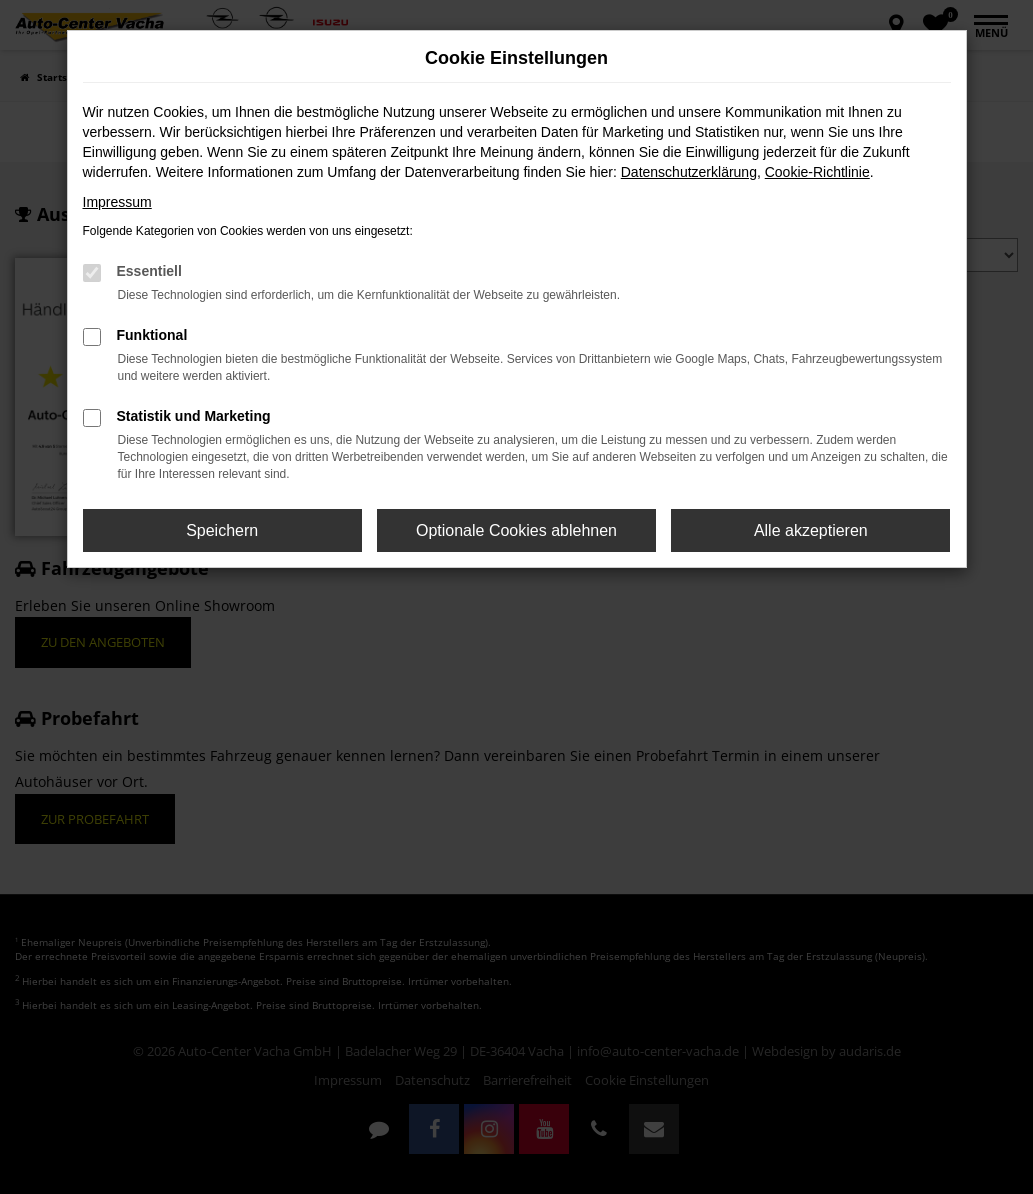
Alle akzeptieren (811, 530)
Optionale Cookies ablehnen (516, 530)
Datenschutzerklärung (689, 172)
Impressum (117, 202)
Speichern (222, 530)
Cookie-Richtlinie (817, 172)
